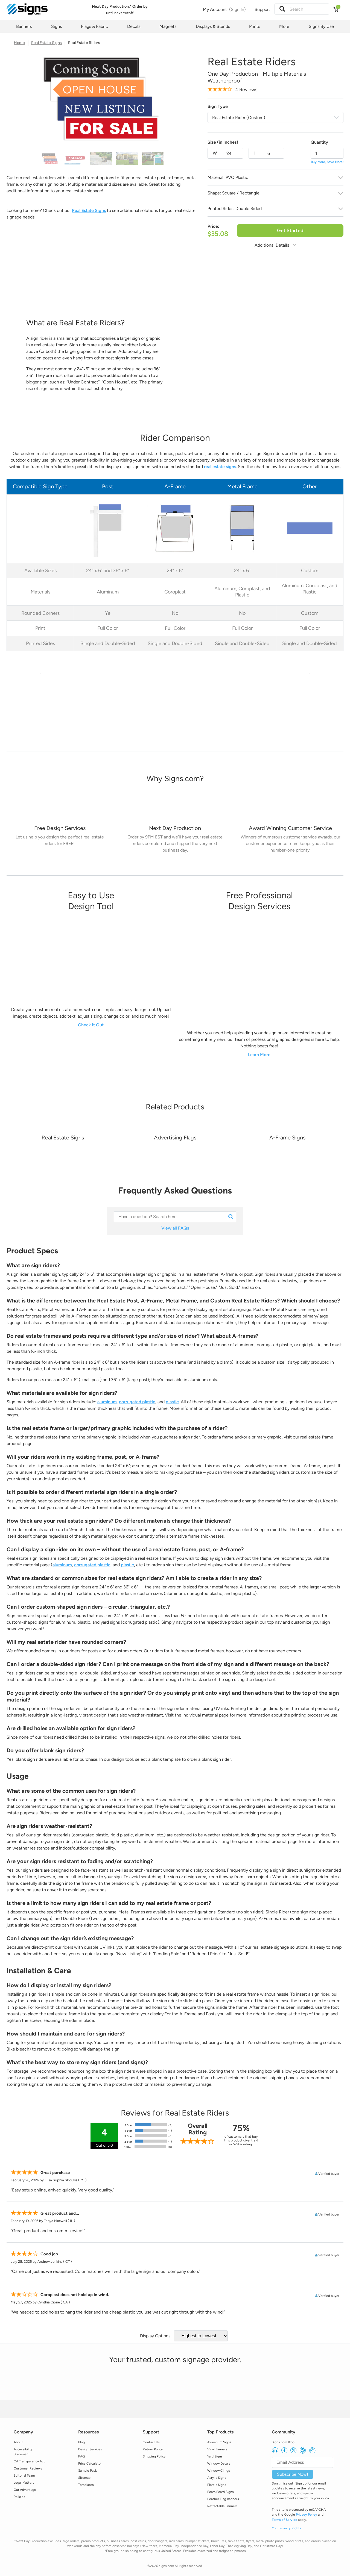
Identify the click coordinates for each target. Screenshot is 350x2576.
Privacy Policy (306, 2514)
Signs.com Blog (283, 2442)
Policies (19, 2497)
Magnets (167, 26)
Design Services (90, 2449)
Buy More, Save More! (327, 162)
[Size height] (273, 153)
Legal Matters (24, 2483)
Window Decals (218, 2463)
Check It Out (91, 1024)
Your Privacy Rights (286, 2528)
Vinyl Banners (217, 2449)
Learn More (259, 1054)
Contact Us (151, 2442)
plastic (172, 1401)
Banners (24, 26)
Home (19, 42)
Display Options (155, 2335)
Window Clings (218, 2470)
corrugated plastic (137, 1401)
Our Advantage (25, 2490)
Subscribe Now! (292, 2474)
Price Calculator (90, 2463)
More (284, 26)
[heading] (175, 778)
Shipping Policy (154, 2456)
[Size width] (232, 153)
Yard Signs (215, 2456)
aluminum (107, 1401)
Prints (254, 26)
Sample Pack (87, 2470)
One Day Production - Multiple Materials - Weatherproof (259, 77)
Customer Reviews (28, 2468)
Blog (81, 2442)
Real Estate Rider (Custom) (238, 117)
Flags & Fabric (94, 26)
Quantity (319, 142)
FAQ (81, 2456)
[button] (282, 9)
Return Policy (153, 2449)
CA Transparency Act (29, 2461)
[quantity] (327, 153)
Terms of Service (284, 2520)
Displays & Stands (213, 26)
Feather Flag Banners (223, 2499)
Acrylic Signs (216, 2478)
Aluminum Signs (219, 2442)
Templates (86, 2485)
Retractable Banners (222, 2506)
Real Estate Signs (46, 42)
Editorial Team (24, 2475)
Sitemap (84, 2478)
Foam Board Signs (220, 2492)
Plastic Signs (216, 2485)
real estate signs (220, 466)
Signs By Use (321, 26)
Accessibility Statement (23, 2451)
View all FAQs (175, 1228)
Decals (133, 26)
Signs (56, 26)
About (18, 2442)
